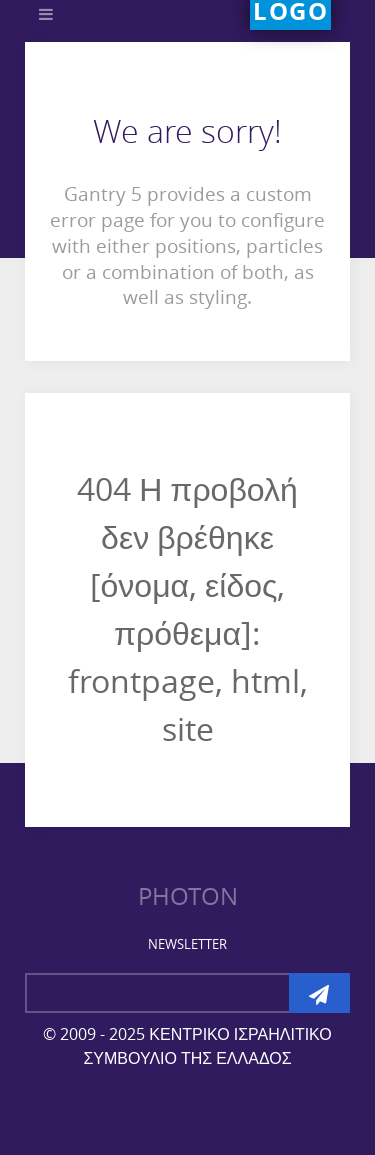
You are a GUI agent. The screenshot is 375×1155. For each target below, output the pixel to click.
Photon (188, 897)
